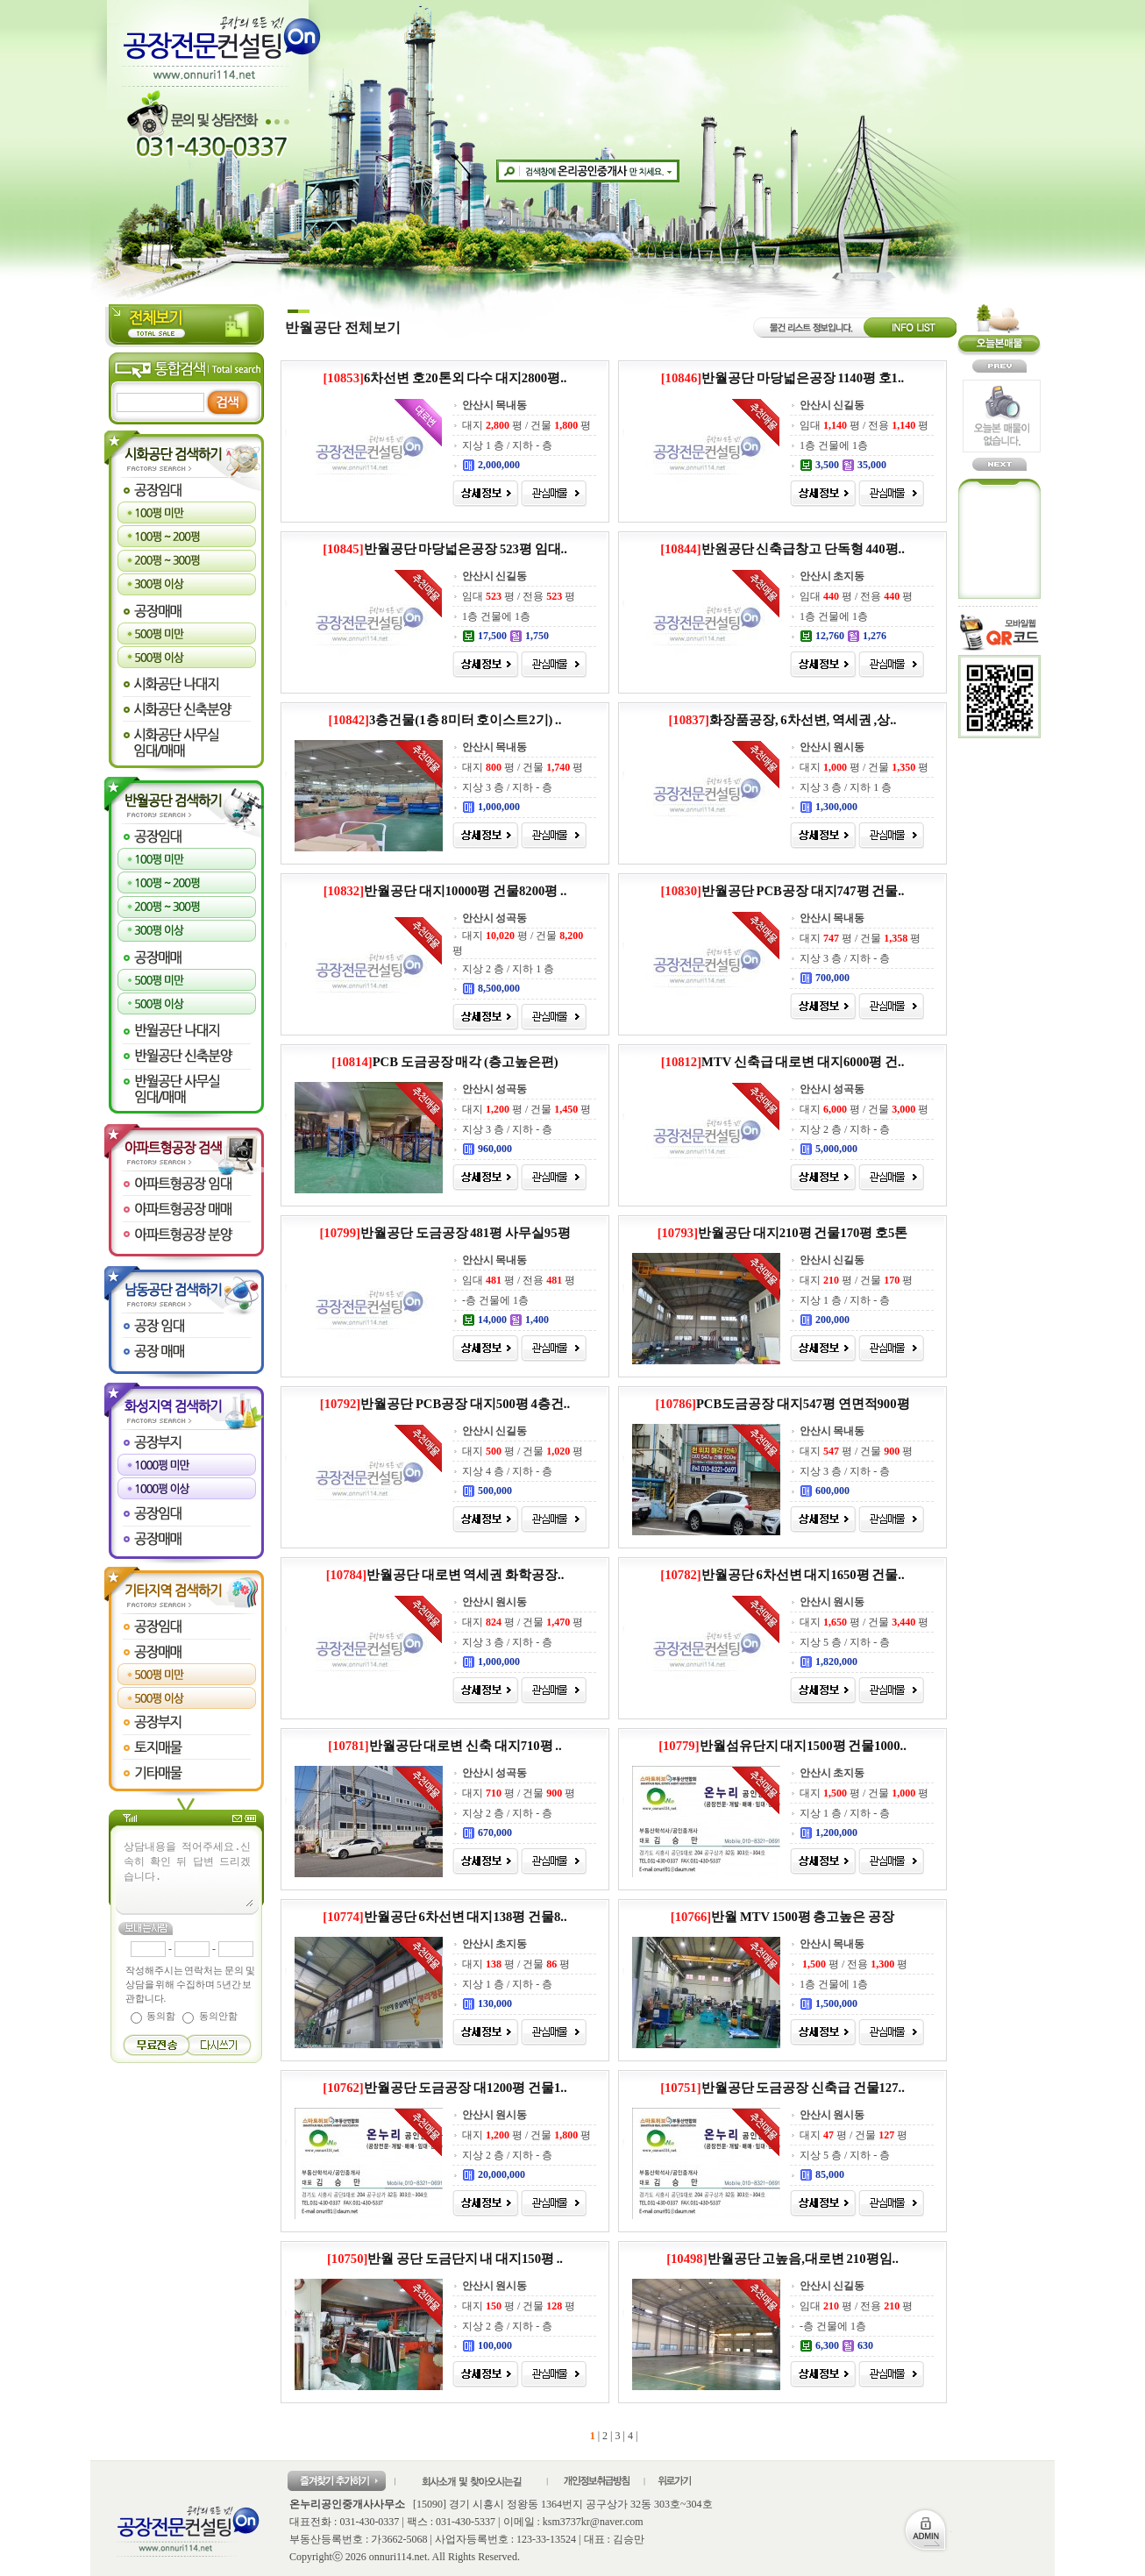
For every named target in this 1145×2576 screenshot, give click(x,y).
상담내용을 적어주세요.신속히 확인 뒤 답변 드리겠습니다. (187, 1873)
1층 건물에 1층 (834, 445)
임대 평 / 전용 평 (864, 425)
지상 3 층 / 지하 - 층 (507, 787)
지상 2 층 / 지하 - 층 (845, 1129)
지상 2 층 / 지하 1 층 (508, 969)
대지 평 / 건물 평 (526, 425)
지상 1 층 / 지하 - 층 (507, 445)
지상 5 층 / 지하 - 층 (845, 1642)
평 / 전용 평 (853, 1964)
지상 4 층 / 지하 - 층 (507, 1471)
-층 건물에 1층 (495, 1300)
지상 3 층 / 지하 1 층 (846, 787)
